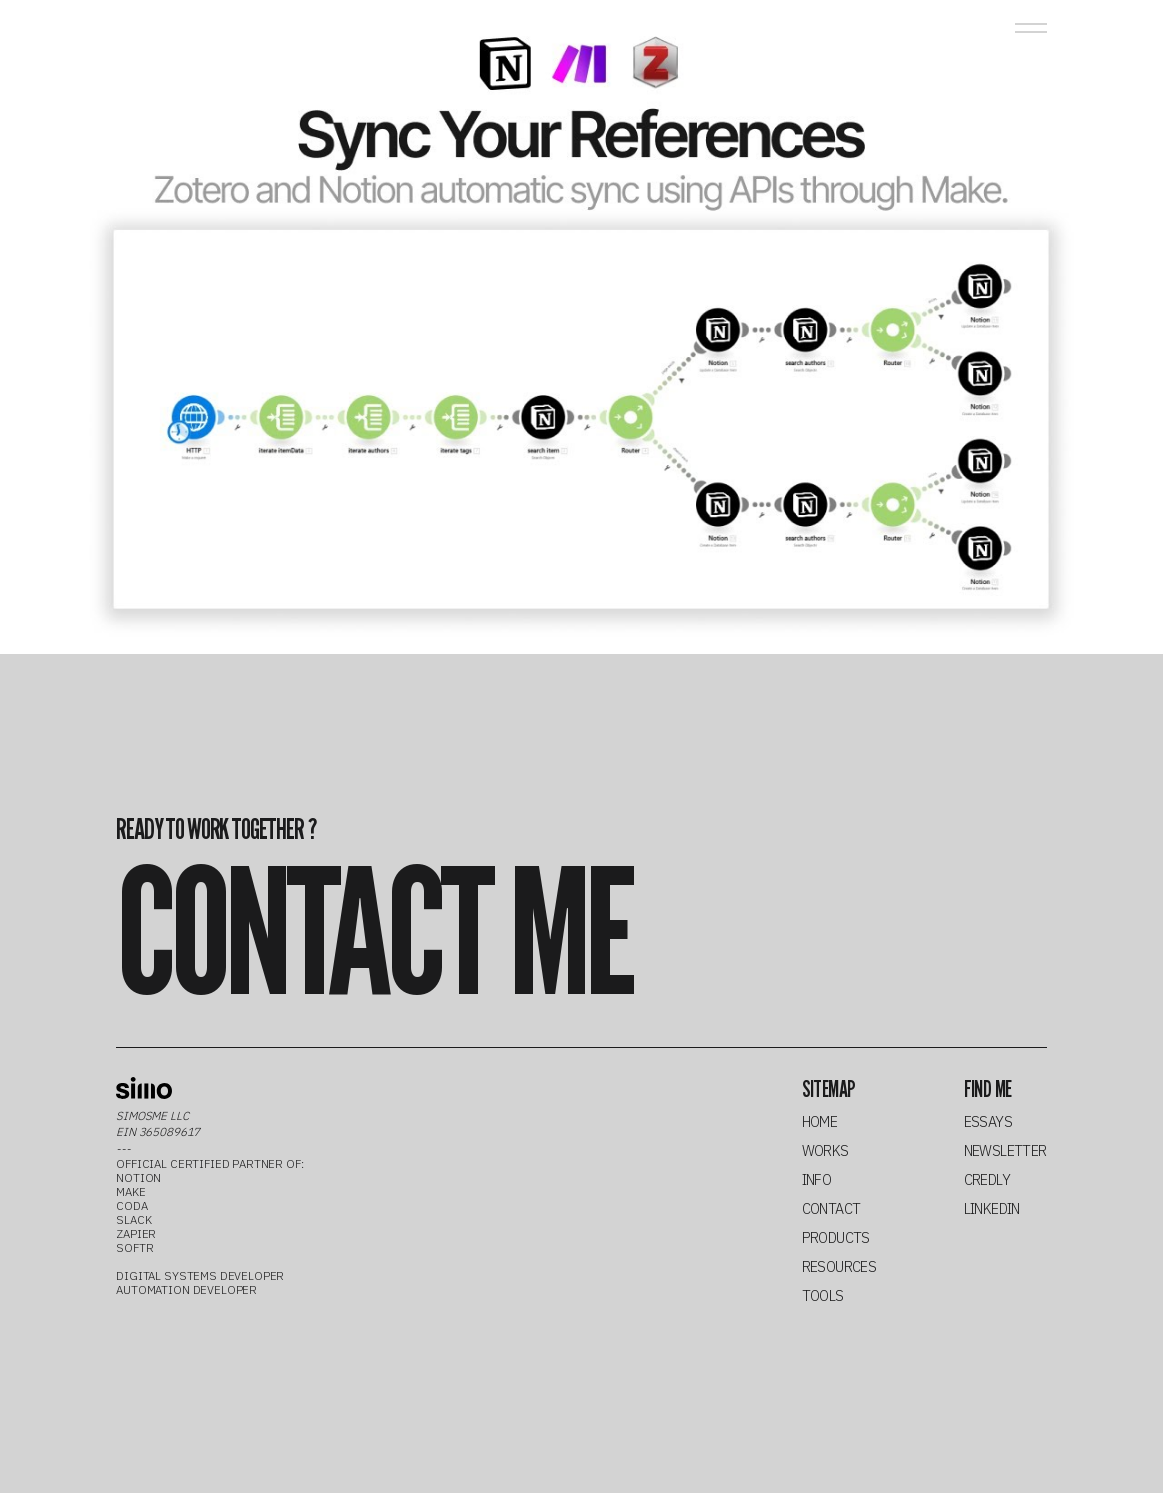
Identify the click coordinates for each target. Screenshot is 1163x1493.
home (820, 1122)
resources (839, 1267)
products (836, 1238)
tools (823, 1296)
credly (987, 1180)
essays (988, 1122)
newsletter (1005, 1151)
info (817, 1180)
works (825, 1151)
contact (831, 1209)
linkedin (992, 1209)
